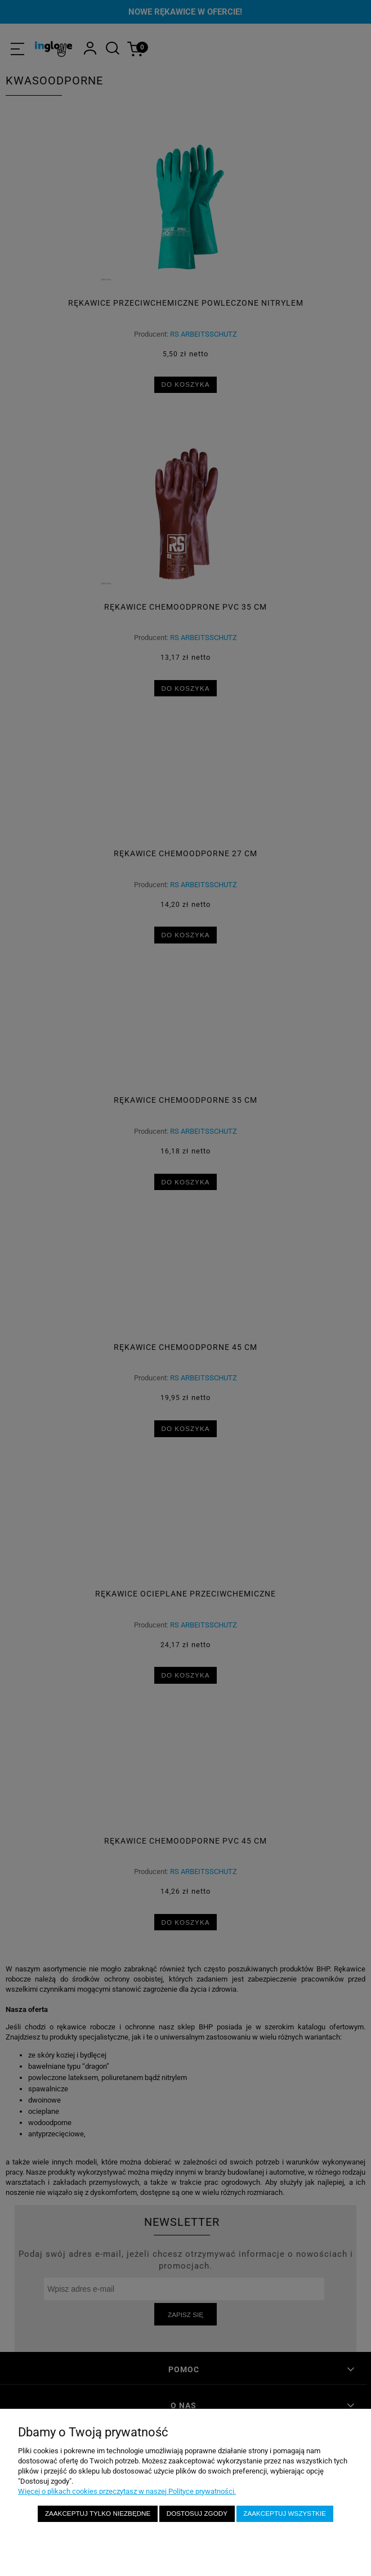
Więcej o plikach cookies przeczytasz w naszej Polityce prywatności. (127, 2491)
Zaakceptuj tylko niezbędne (97, 2513)
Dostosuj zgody (197, 2513)
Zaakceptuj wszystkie (284, 2513)
